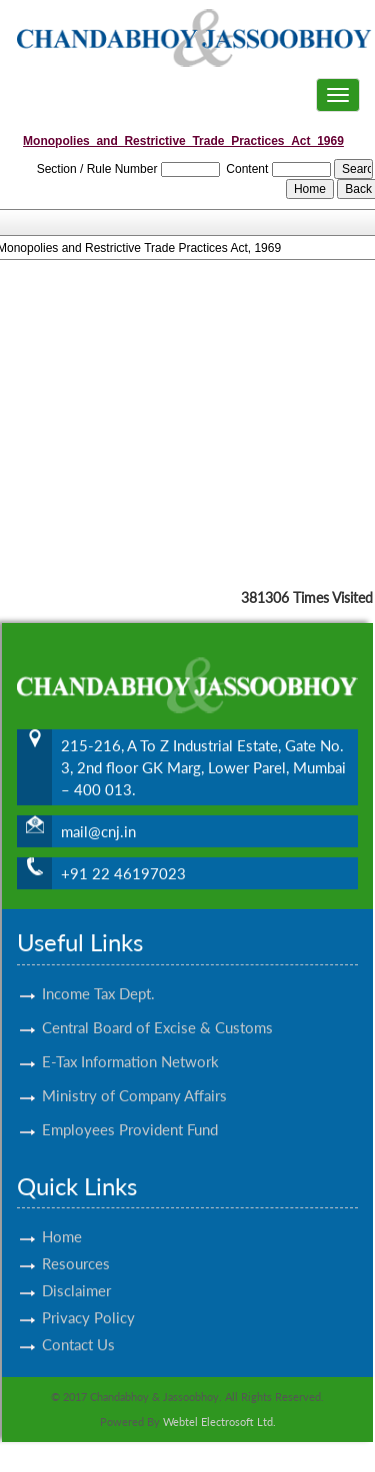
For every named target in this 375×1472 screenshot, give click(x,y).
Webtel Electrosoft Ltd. (219, 1421)
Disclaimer (76, 1273)
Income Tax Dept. (98, 976)
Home (62, 1219)
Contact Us (78, 1327)
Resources (76, 1246)
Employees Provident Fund (130, 1112)
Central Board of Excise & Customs (157, 1010)
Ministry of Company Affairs (134, 1078)
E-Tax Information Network (130, 1044)
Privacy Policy (88, 1300)
